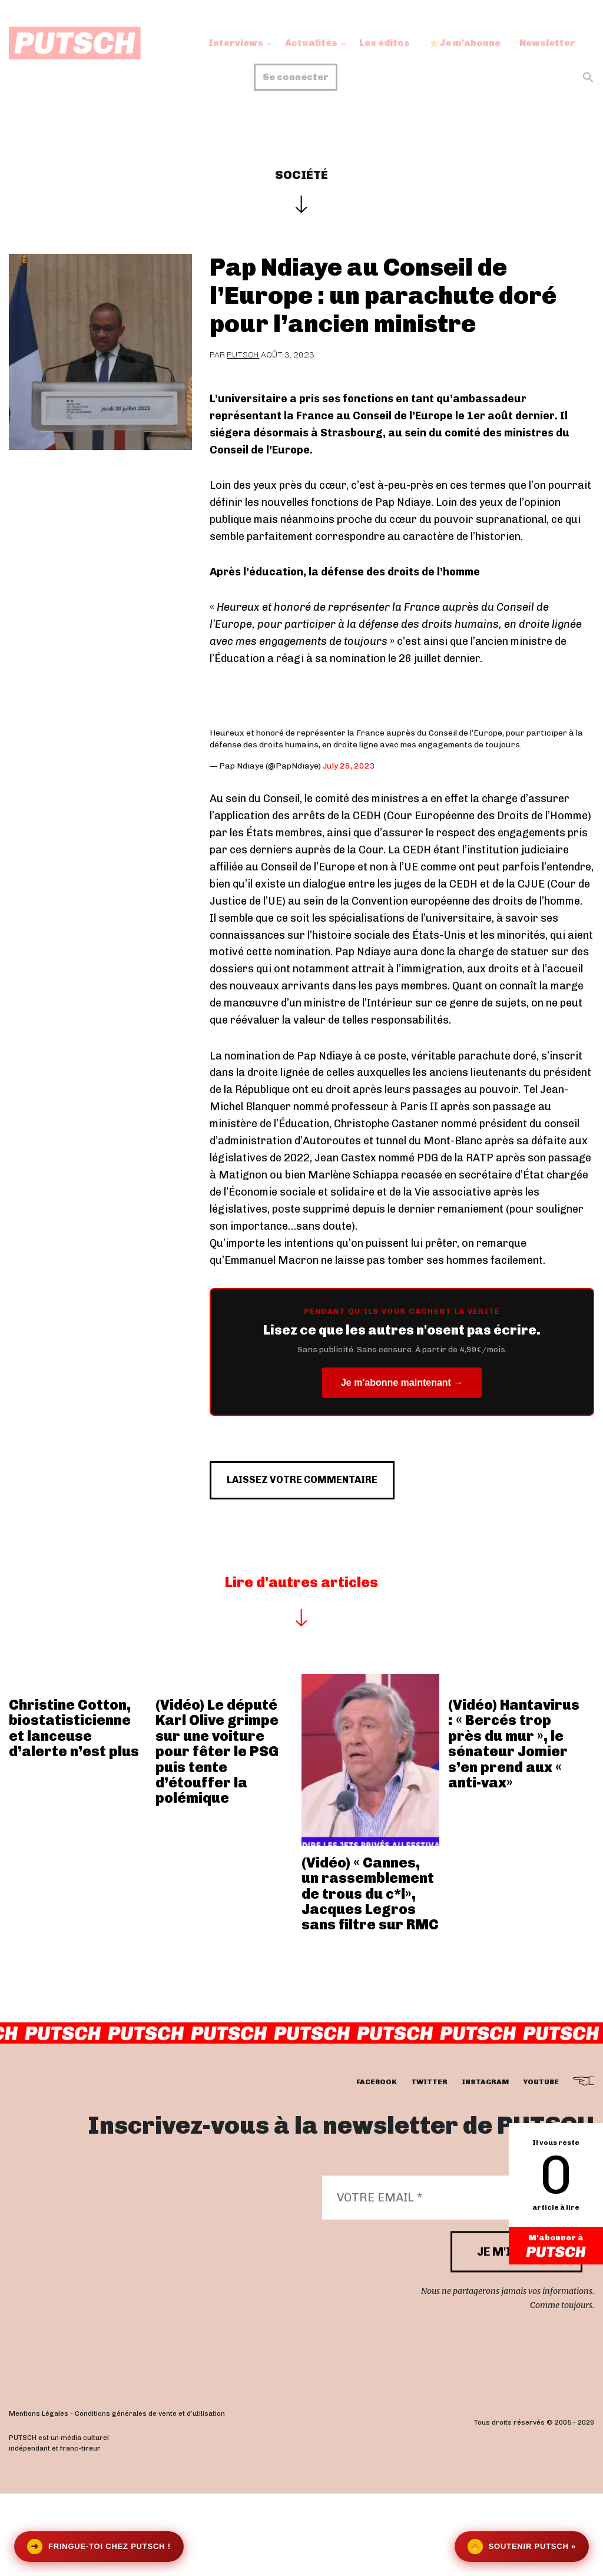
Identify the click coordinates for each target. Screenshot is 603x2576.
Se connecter (296, 76)
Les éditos (384, 42)
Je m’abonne (465, 42)
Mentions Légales (38, 2465)
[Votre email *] (452, 2249)
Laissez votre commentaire (326, 1525)
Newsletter (547, 42)
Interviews (235, 42)
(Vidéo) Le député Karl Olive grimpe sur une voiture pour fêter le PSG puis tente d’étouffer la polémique (217, 1803)
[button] (588, 77)
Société (301, 175)
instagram (485, 2134)
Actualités (311, 42)
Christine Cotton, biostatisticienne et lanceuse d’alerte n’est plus (74, 1780)
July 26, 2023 (349, 766)
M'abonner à (556, 2247)
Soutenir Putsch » (522, 2546)
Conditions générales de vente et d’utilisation (150, 2465)
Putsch (243, 355)
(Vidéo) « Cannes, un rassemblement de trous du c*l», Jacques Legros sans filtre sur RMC (370, 1945)
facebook (376, 2134)
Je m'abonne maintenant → (402, 1383)
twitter (429, 2134)
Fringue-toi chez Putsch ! (99, 2546)
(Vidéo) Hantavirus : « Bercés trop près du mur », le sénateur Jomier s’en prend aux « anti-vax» (513, 1795)
